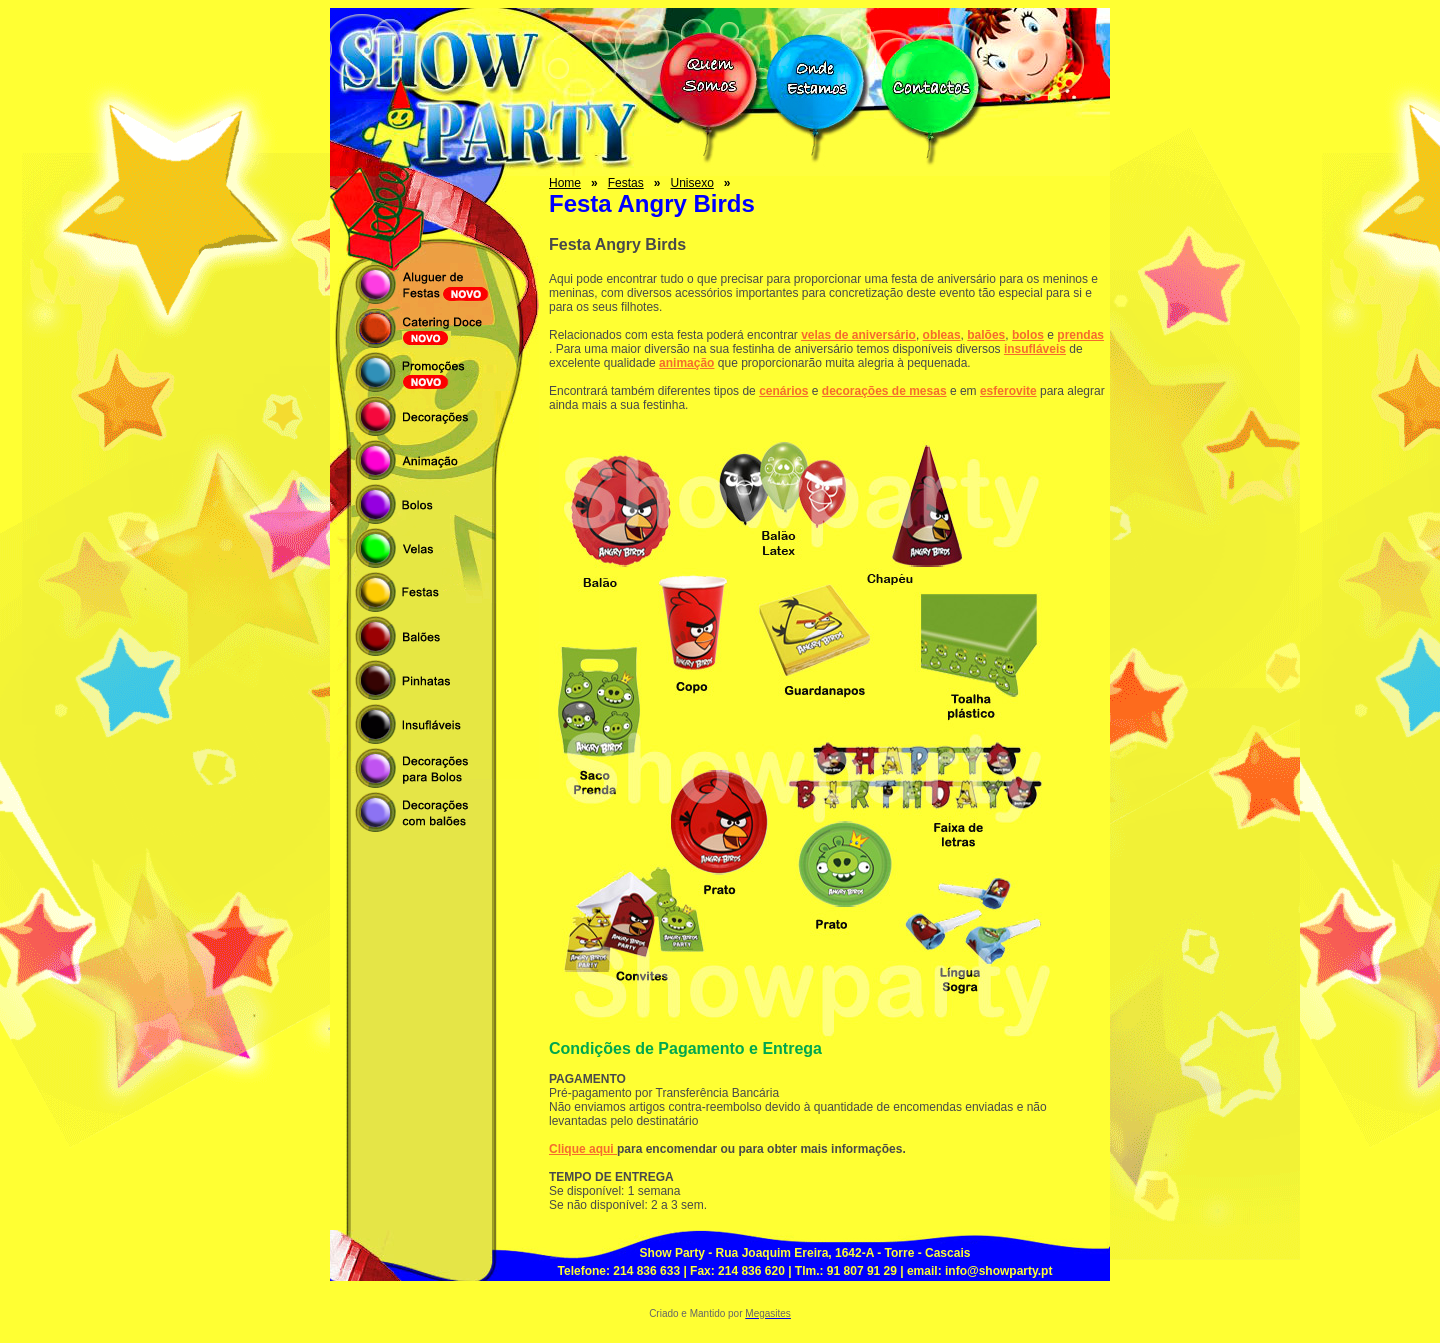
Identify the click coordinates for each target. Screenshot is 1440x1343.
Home (565, 183)
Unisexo (691, 183)
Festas (626, 183)
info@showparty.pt (998, 1271)
